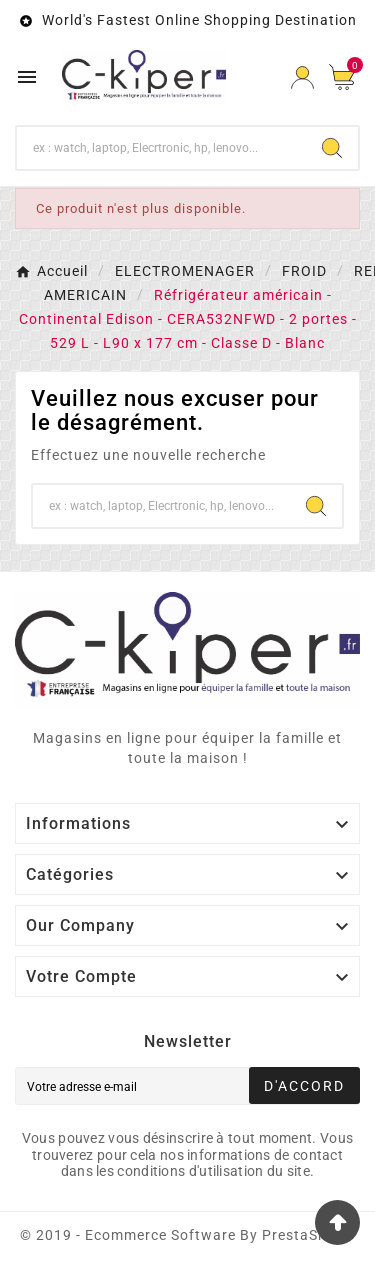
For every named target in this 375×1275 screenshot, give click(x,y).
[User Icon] (302, 77)
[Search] (332, 148)
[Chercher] (161, 148)
